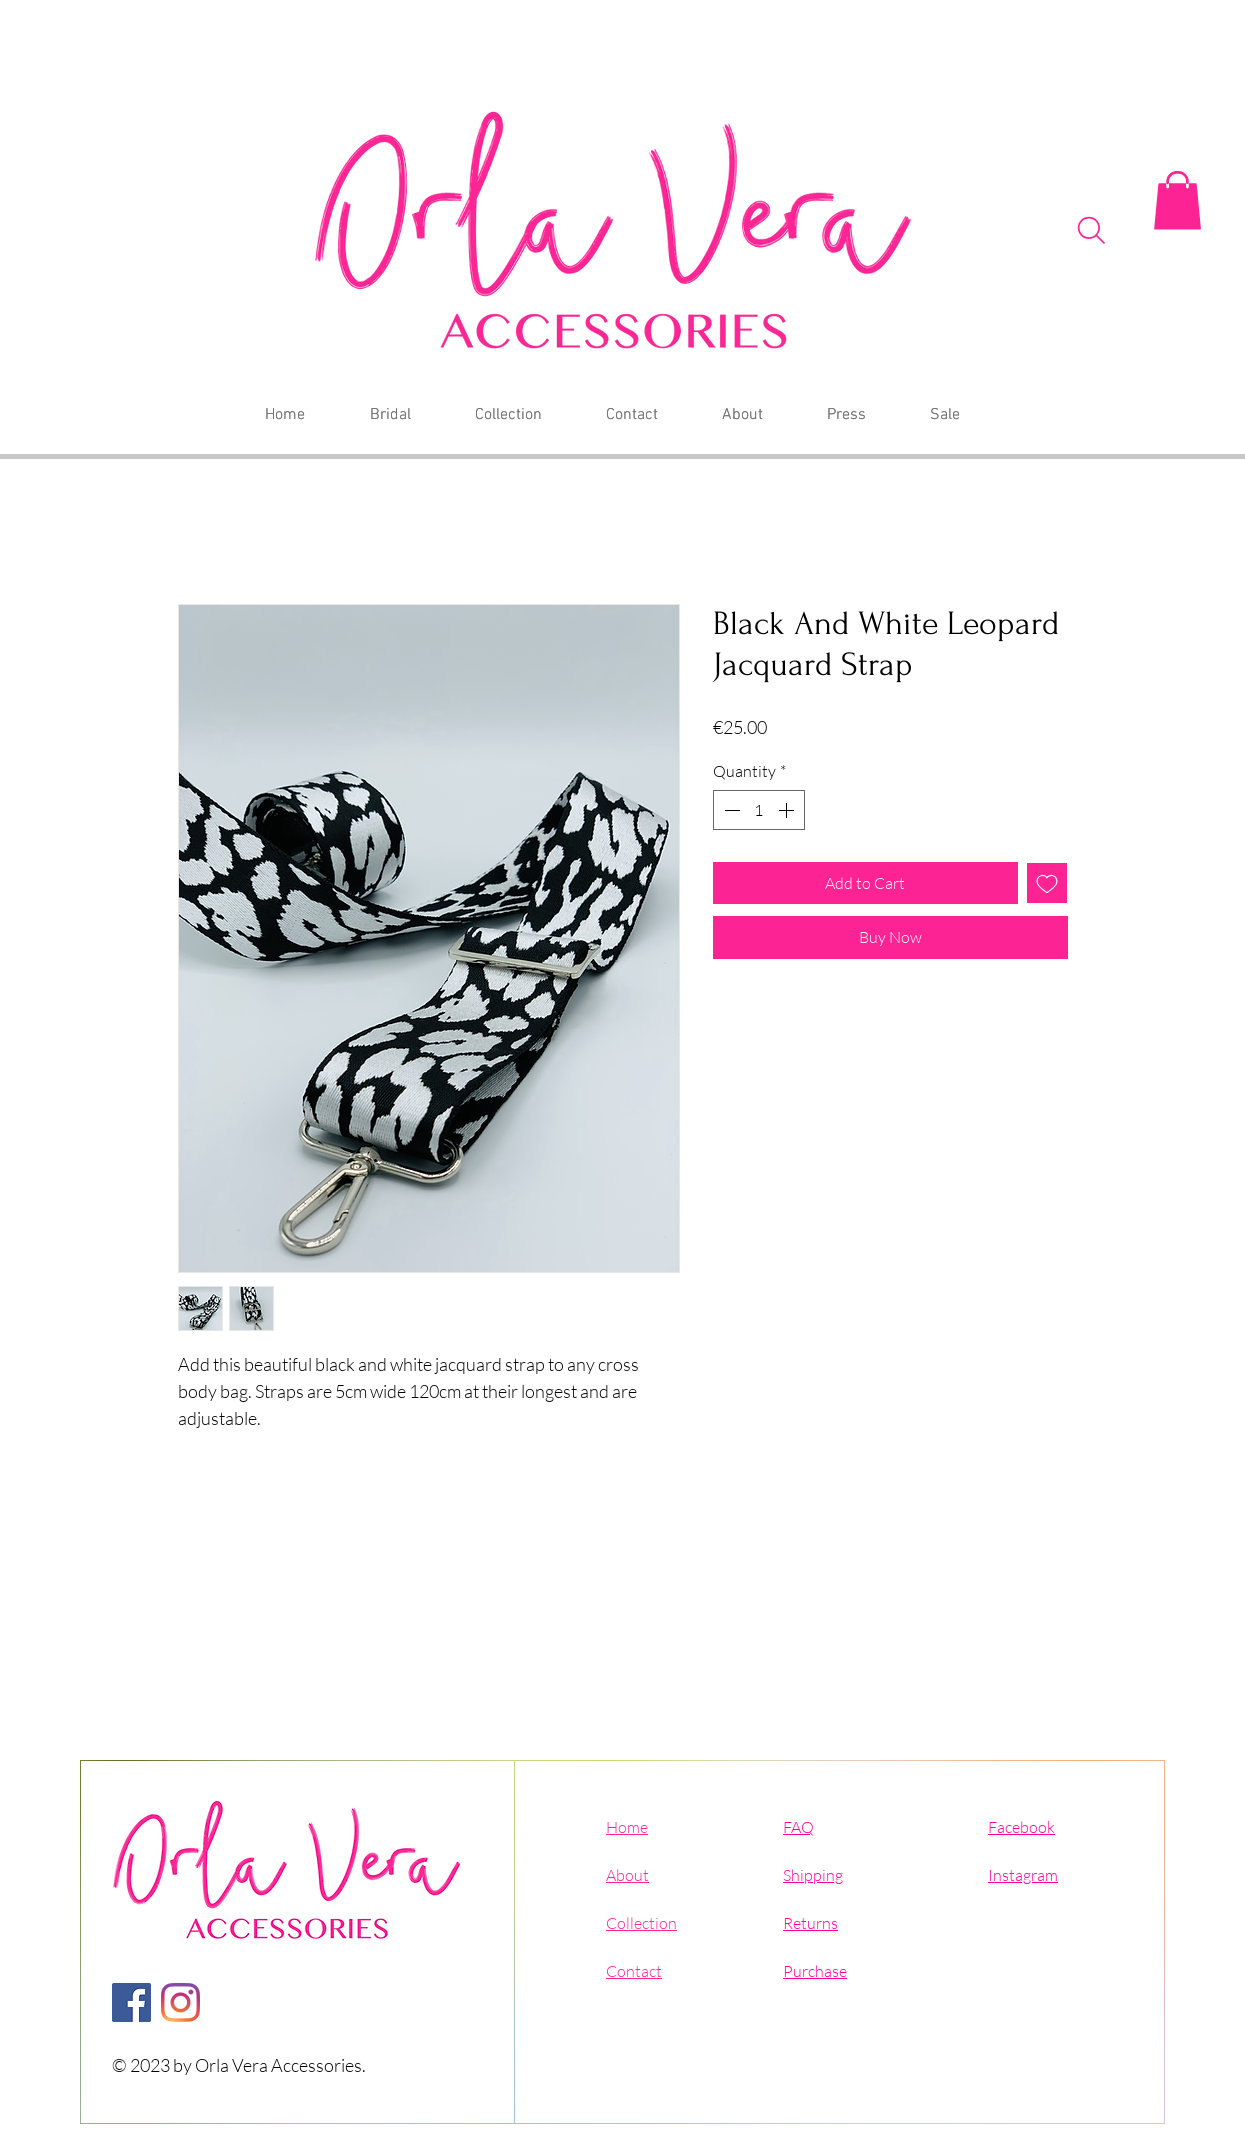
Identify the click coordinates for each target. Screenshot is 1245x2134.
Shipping (813, 1875)
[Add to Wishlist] (1047, 883)
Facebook (1021, 1827)
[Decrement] (730, 810)
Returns (810, 1923)
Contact (634, 1971)
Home (627, 1827)
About (627, 1875)
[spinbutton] (759, 810)
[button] (1177, 200)
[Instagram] (180, 2002)
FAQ (798, 1827)
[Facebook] (131, 2002)
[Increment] (788, 810)
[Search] (1092, 230)
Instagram (1023, 1875)
